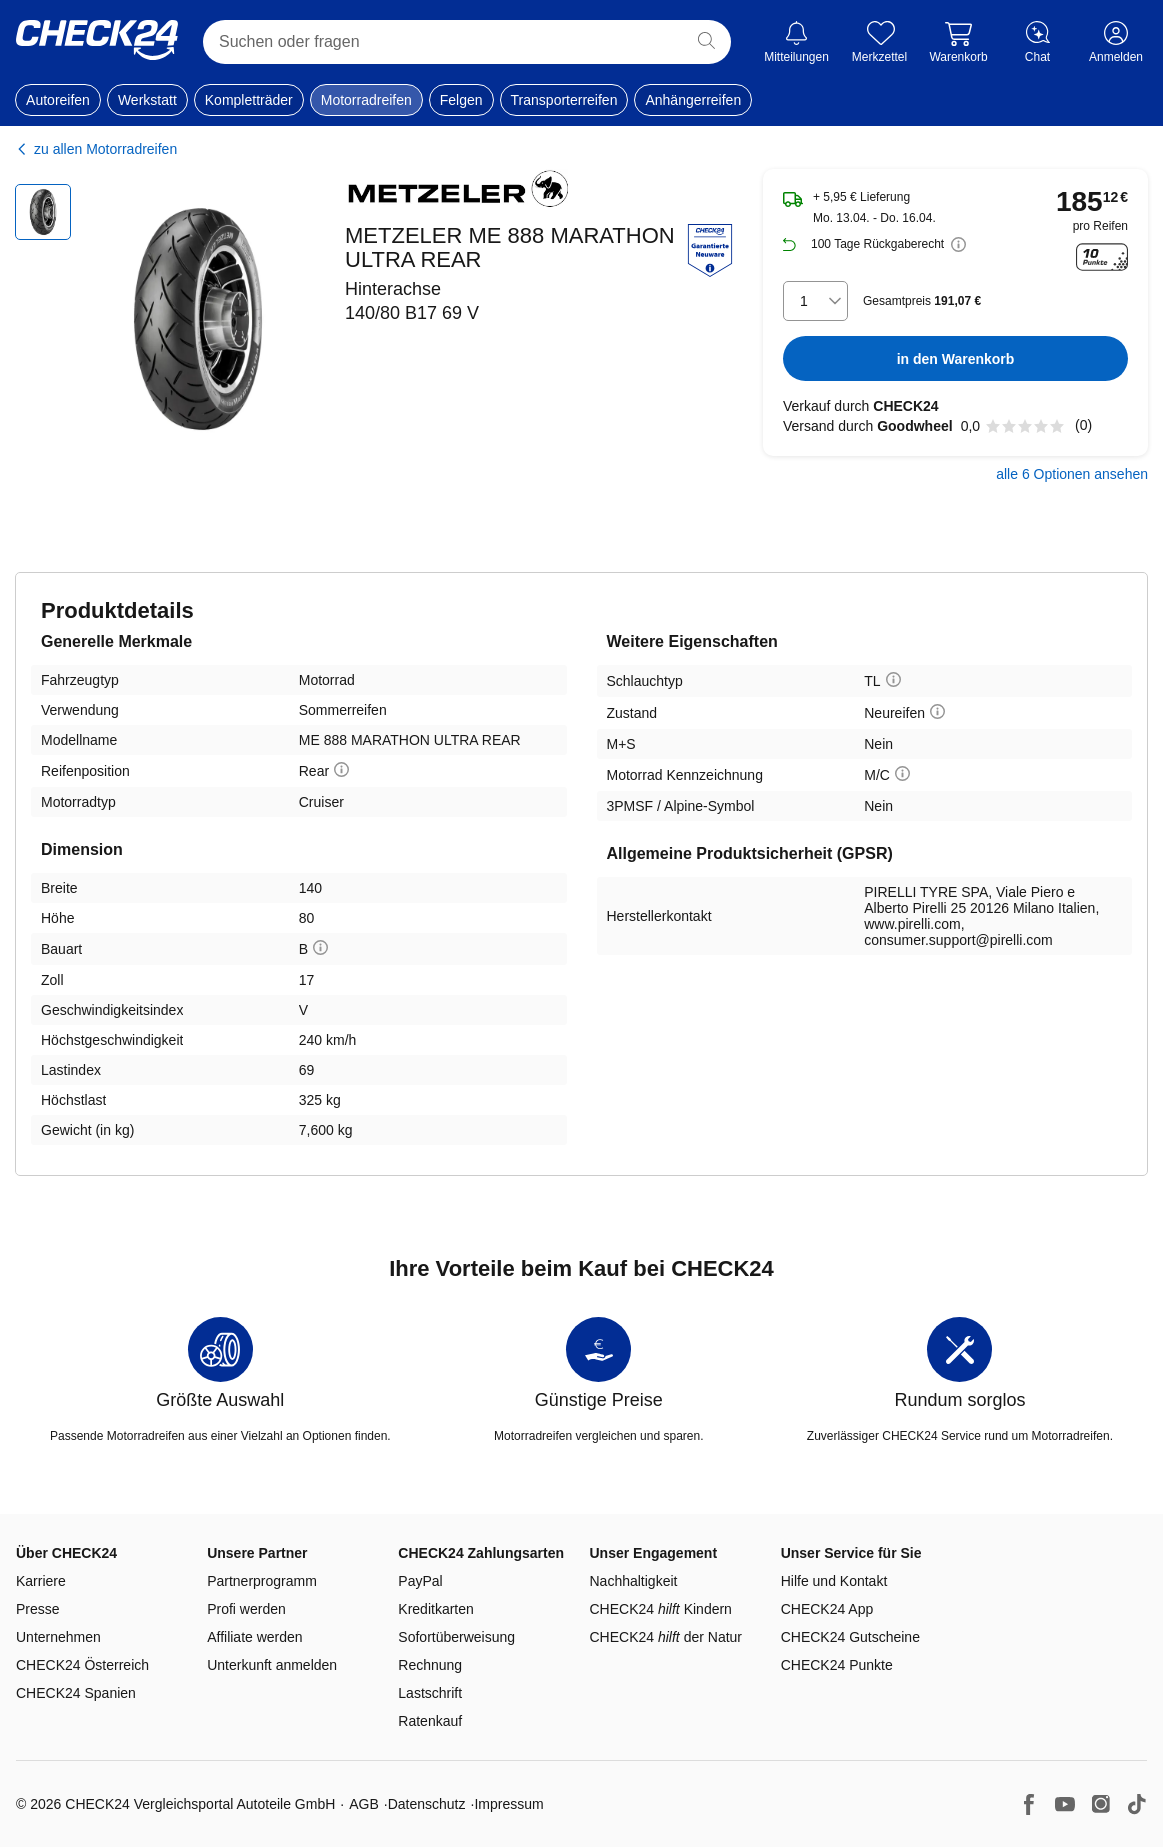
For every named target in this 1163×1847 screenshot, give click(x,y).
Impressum (508, 1804)
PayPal (420, 1581)
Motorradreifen (366, 100)
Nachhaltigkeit (634, 1581)
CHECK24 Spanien (76, 1693)
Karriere (41, 1581)
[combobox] (815, 301)
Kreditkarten (435, 1609)
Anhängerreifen (693, 100)
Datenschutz (427, 1804)
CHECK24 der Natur (666, 1637)
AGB (364, 1804)
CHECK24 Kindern (661, 1609)
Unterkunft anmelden (272, 1665)
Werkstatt (147, 100)
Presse (38, 1609)
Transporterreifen (564, 100)
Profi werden (246, 1609)
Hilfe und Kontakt (834, 1581)
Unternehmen (58, 1637)
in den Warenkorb (956, 359)
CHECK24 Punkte (837, 1665)
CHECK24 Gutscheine (850, 1637)
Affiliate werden (254, 1637)
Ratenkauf (430, 1721)
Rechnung (430, 1665)
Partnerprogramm (262, 1581)
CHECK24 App (827, 1609)
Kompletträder (249, 100)
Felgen (461, 100)
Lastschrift (430, 1693)
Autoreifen (58, 100)
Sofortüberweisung (456, 1637)
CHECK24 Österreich (82, 1665)
